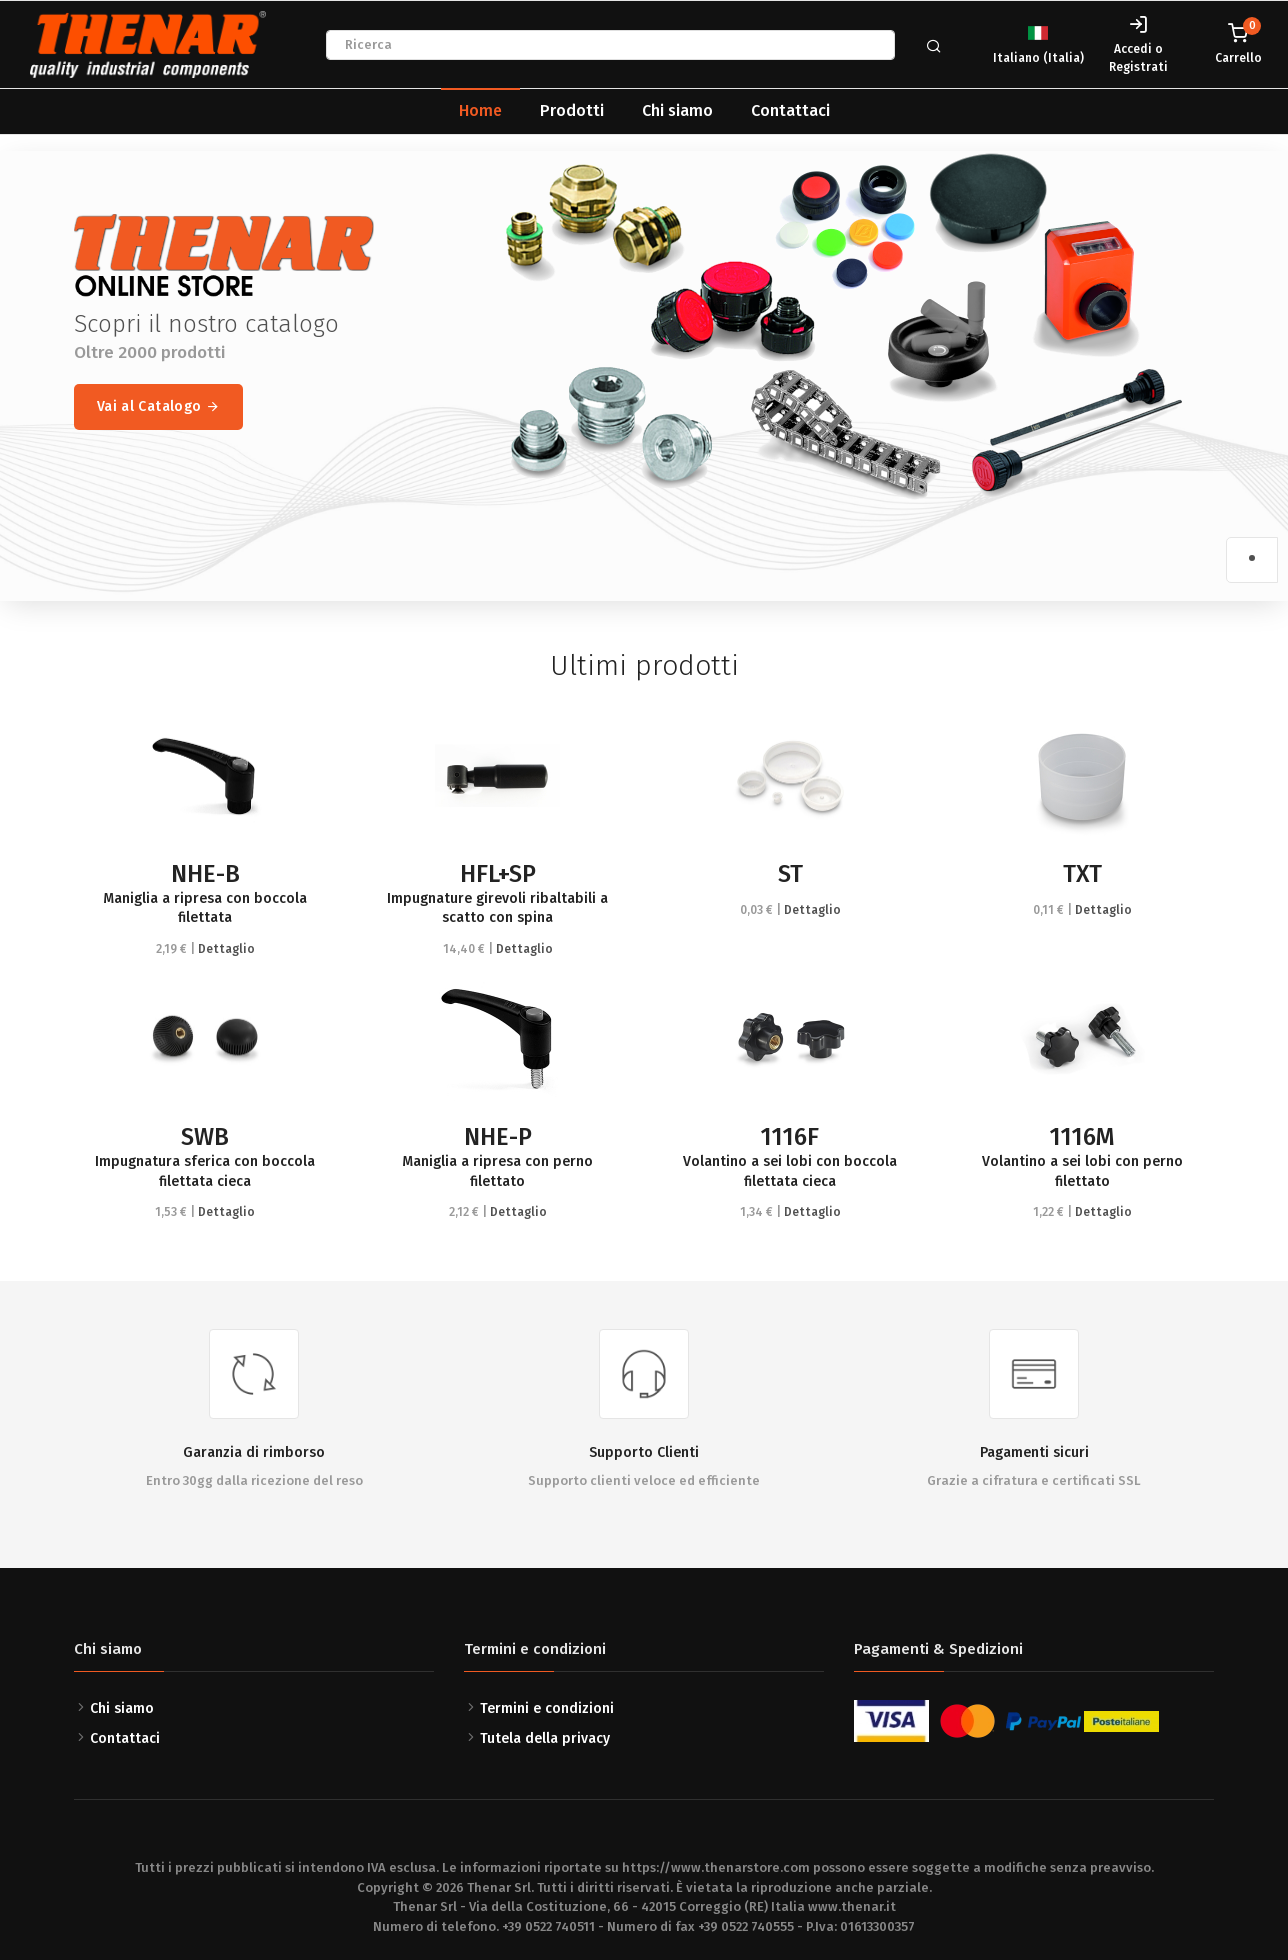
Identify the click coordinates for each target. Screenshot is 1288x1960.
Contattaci (790, 110)
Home (480, 110)
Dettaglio (226, 949)
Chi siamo (677, 110)
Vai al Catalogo (158, 407)
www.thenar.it (852, 1906)
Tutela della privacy (545, 1738)
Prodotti (572, 110)
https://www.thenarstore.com (716, 1867)
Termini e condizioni (547, 1708)
